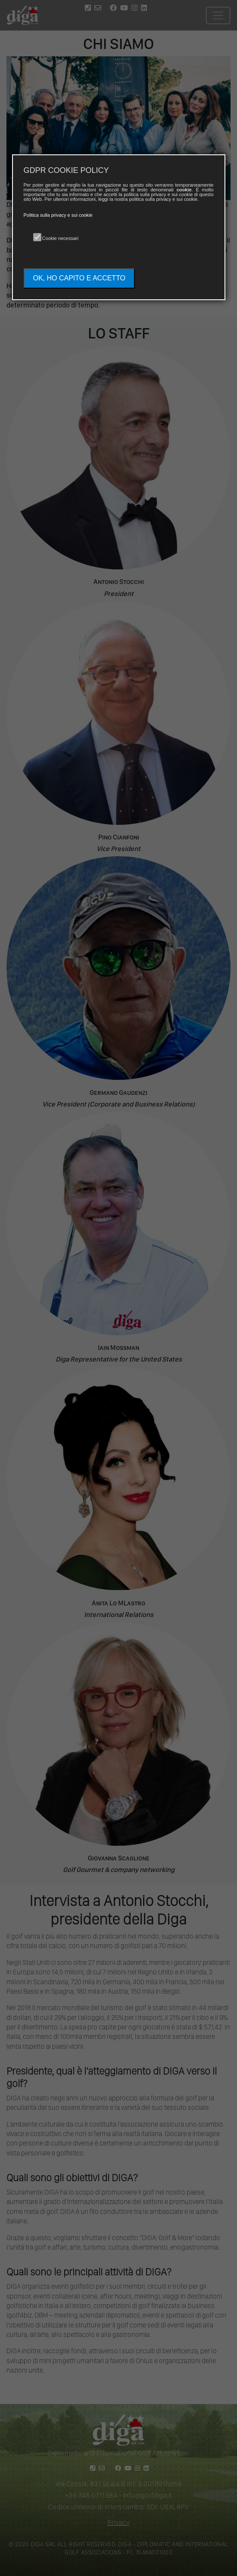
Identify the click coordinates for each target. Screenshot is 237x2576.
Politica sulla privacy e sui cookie (58, 215)
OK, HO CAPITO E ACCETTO (79, 278)
